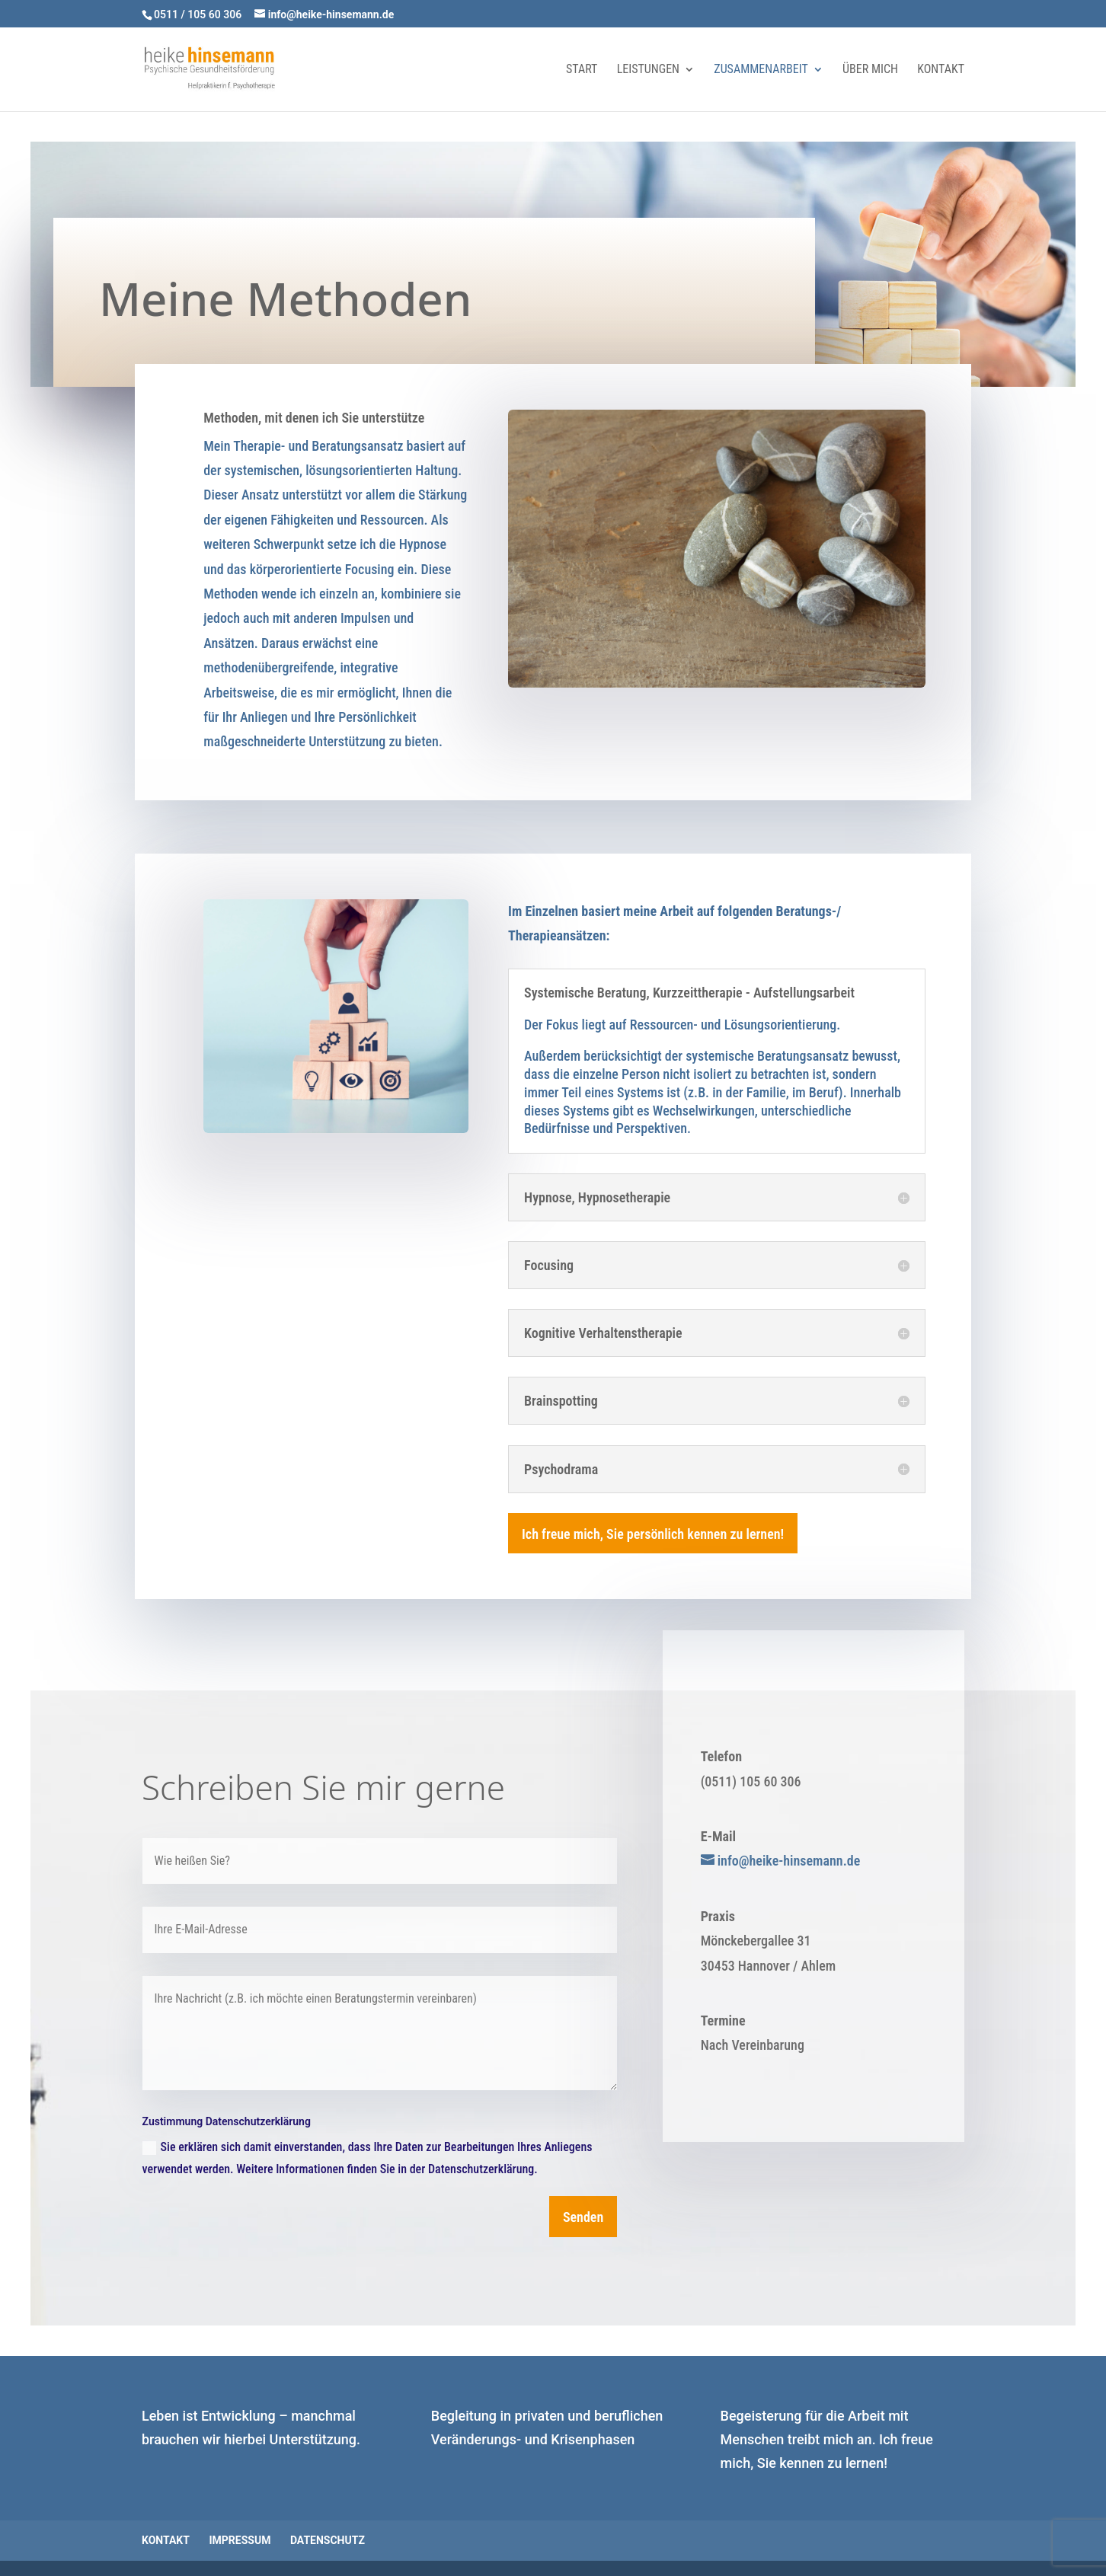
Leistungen (648, 70)
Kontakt (940, 70)
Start (581, 70)
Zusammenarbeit (761, 70)
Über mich (870, 70)
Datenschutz (327, 2540)
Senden (583, 2217)
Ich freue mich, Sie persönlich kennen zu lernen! (653, 1534)
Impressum (239, 2540)
